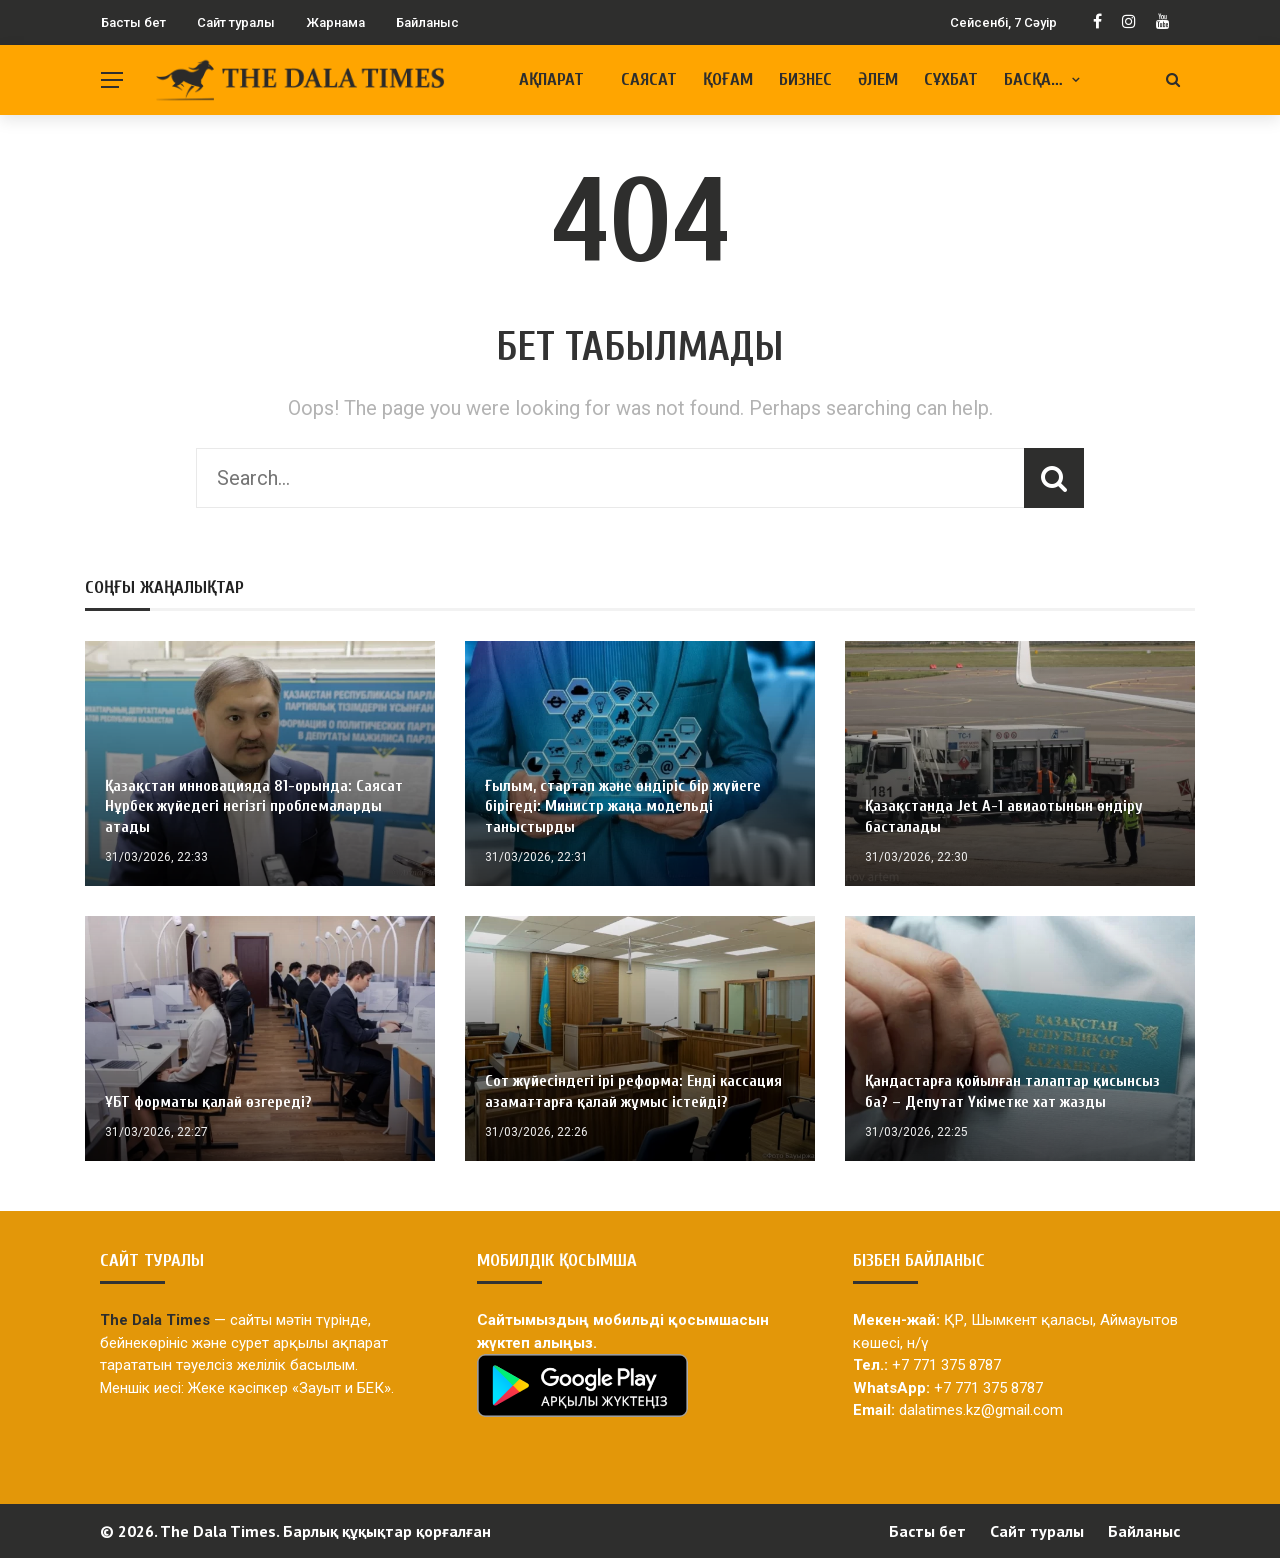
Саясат (649, 79)
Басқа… (1033, 79)
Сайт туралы (236, 22)
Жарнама (335, 22)
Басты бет (133, 22)
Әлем (878, 79)
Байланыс (427, 22)
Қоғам (728, 79)
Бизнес (805, 79)
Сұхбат (951, 79)
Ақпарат (551, 79)
